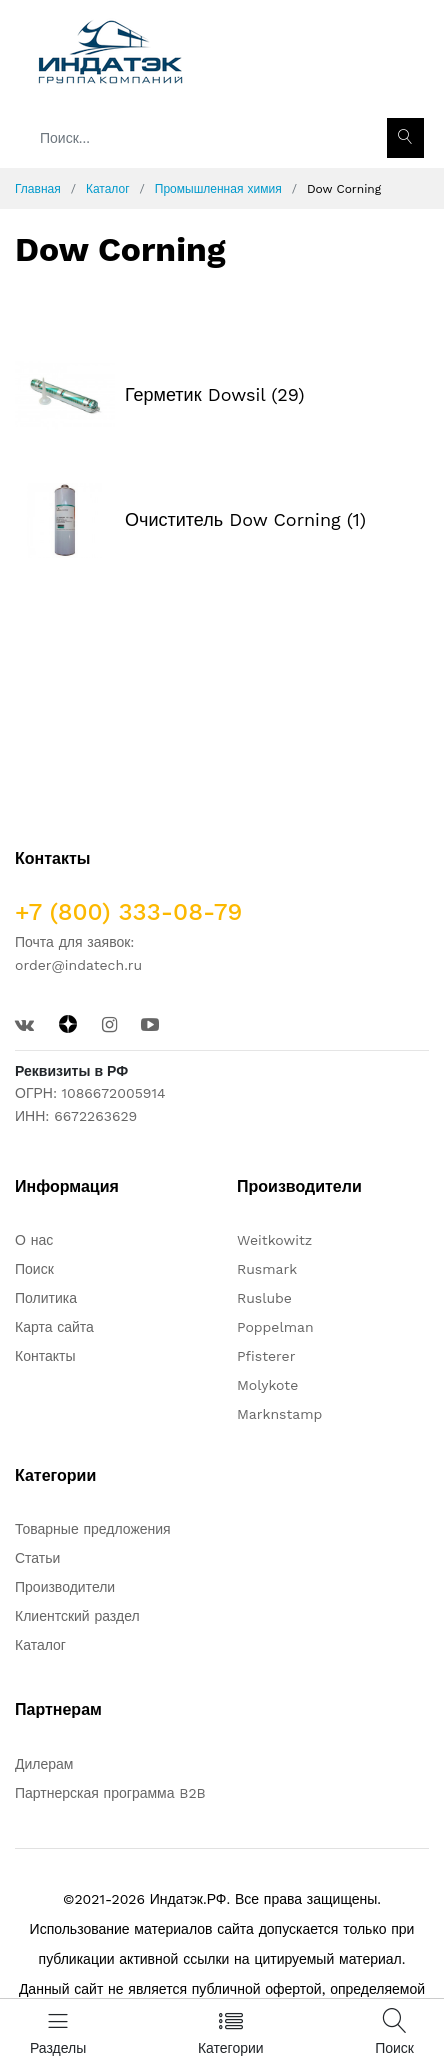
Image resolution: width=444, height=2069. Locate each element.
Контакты (45, 1356)
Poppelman (275, 1327)
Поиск (34, 1269)
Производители (65, 1587)
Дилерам (44, 1764)
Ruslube (264, 1298)
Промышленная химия (218, 189)
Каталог (108, 189)
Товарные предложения (93, 1529)
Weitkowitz (274, 1240)
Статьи (37, 1558)
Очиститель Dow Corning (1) (245, 519)
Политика (46, 1298)
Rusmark (267, 1269)
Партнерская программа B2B (110, 1793)
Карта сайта (54, 1327)
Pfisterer (266, 1356)
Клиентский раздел (77, 1616)
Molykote (267, 1385)
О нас (34, 1240)
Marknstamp (279, 1414)
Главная (38, 189)
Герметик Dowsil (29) (215, 394)
